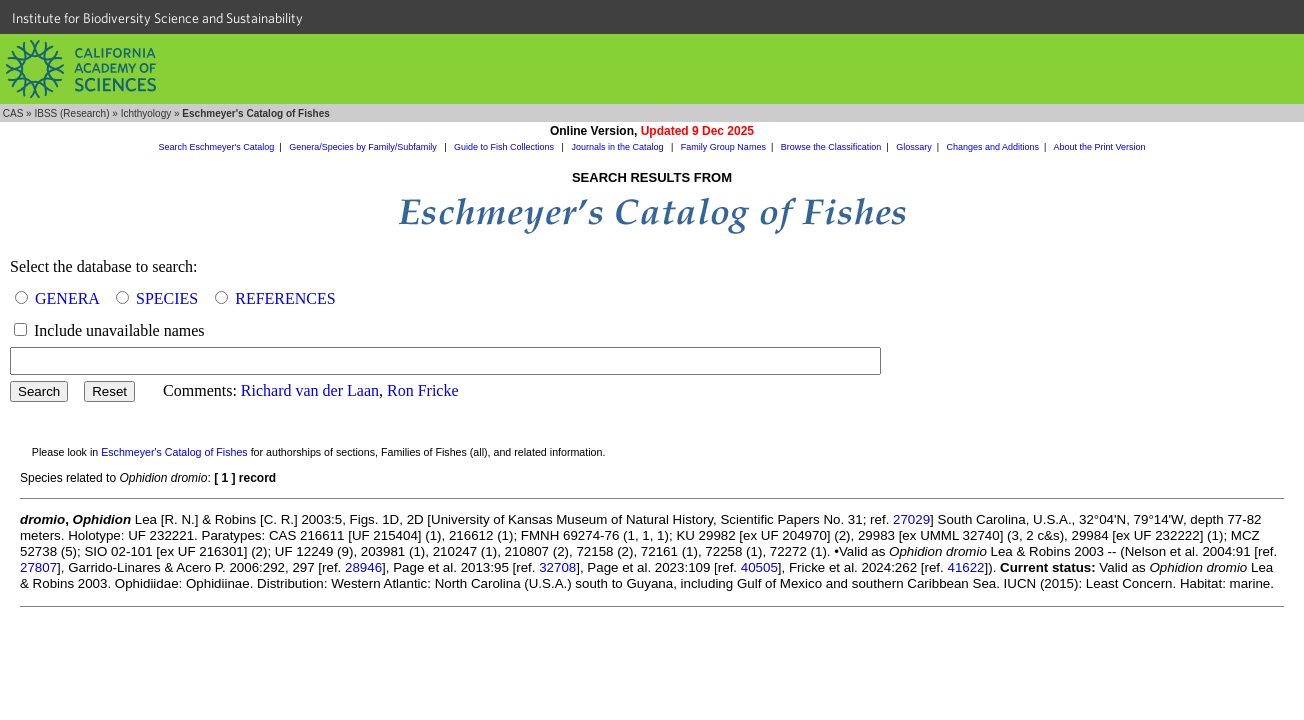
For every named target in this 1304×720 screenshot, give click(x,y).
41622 (965, 567)
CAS (13, 113)
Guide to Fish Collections (505, 147)
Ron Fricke (423, 390)
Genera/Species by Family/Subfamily (364, 147)
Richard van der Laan (310, 390)
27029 (911, 519)
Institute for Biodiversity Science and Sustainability (157, 18)
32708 (557, 567)
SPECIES (167, 298)
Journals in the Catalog (618, 147)
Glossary (914, 147)
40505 (759, 567)
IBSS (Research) (71, 113)
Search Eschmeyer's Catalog (217, 147)
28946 (363, 567)
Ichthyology (146, 113)
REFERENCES (285, 298)
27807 (38, 567)
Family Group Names (723, 147)
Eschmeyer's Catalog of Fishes (174, 452)
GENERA (67, 298)
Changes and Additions (992, 147)
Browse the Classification (831, 147)
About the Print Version (1099, 147)
